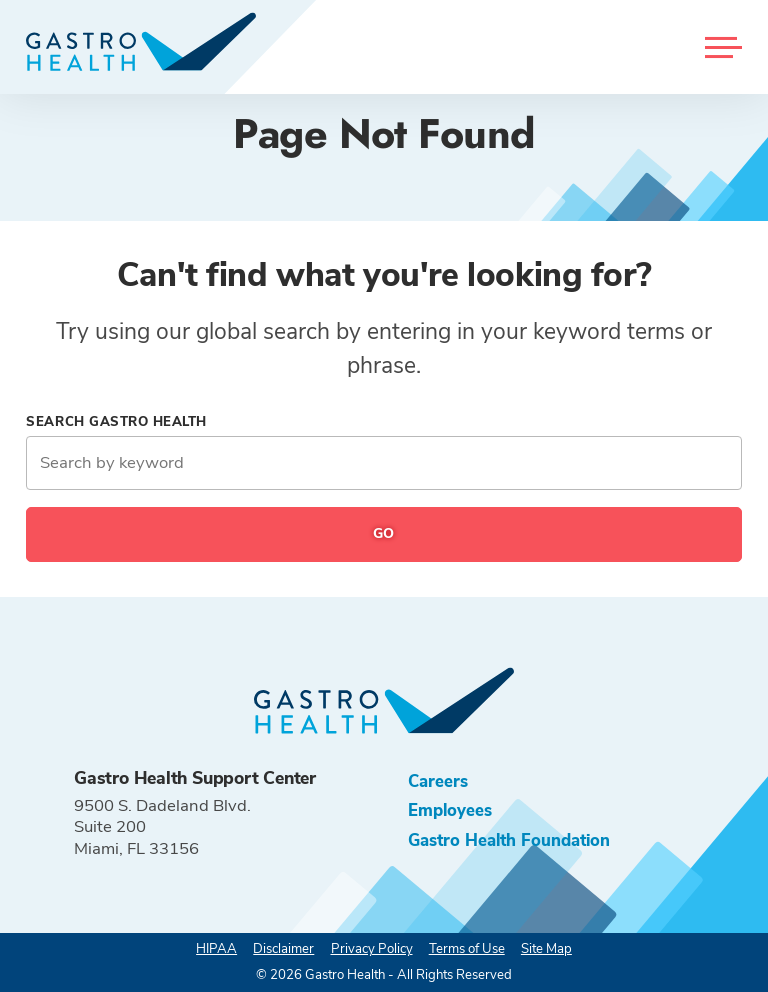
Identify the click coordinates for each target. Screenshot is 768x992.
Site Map (546, 949)
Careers (438, 781)
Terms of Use (467, 949)
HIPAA (216, 949)
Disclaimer (283, 949)
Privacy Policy (372, 949)
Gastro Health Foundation (509, 840)
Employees (450, 810)
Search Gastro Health (116, 422)
